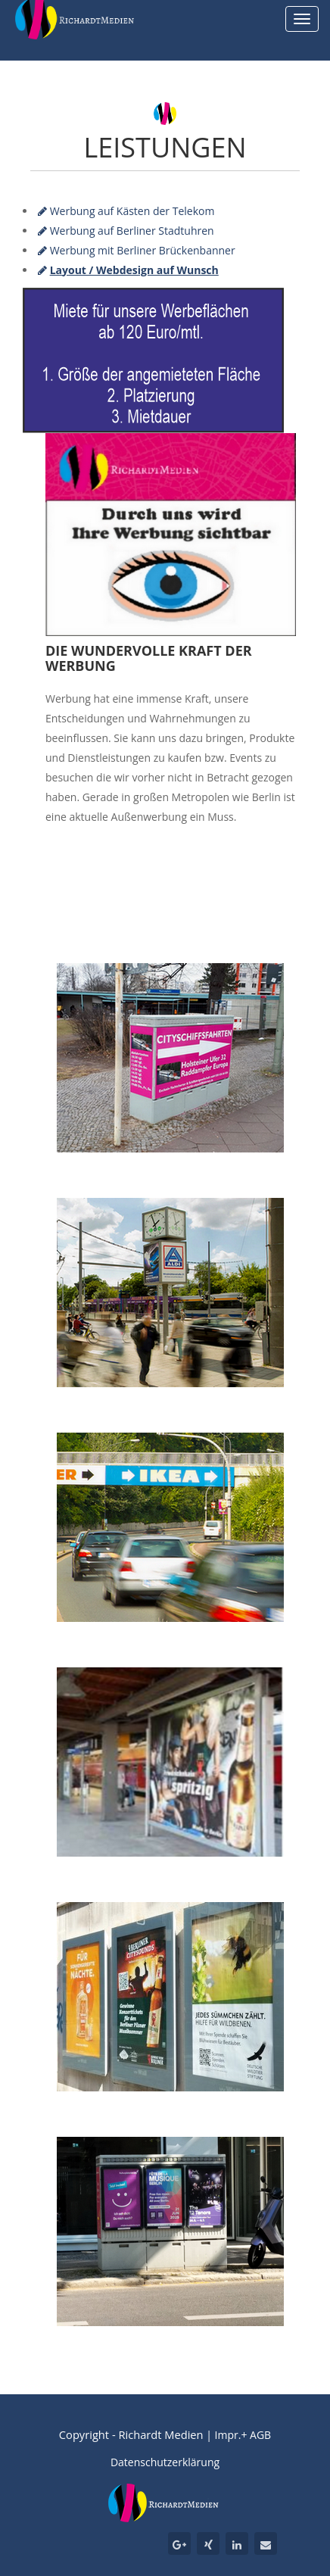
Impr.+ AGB (243, 2435)
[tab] (128, 270)
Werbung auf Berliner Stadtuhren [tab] (126, 230)
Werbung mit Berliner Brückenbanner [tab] (136, 250)
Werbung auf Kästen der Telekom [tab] (126, 211)
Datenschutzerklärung (165, 2462)
